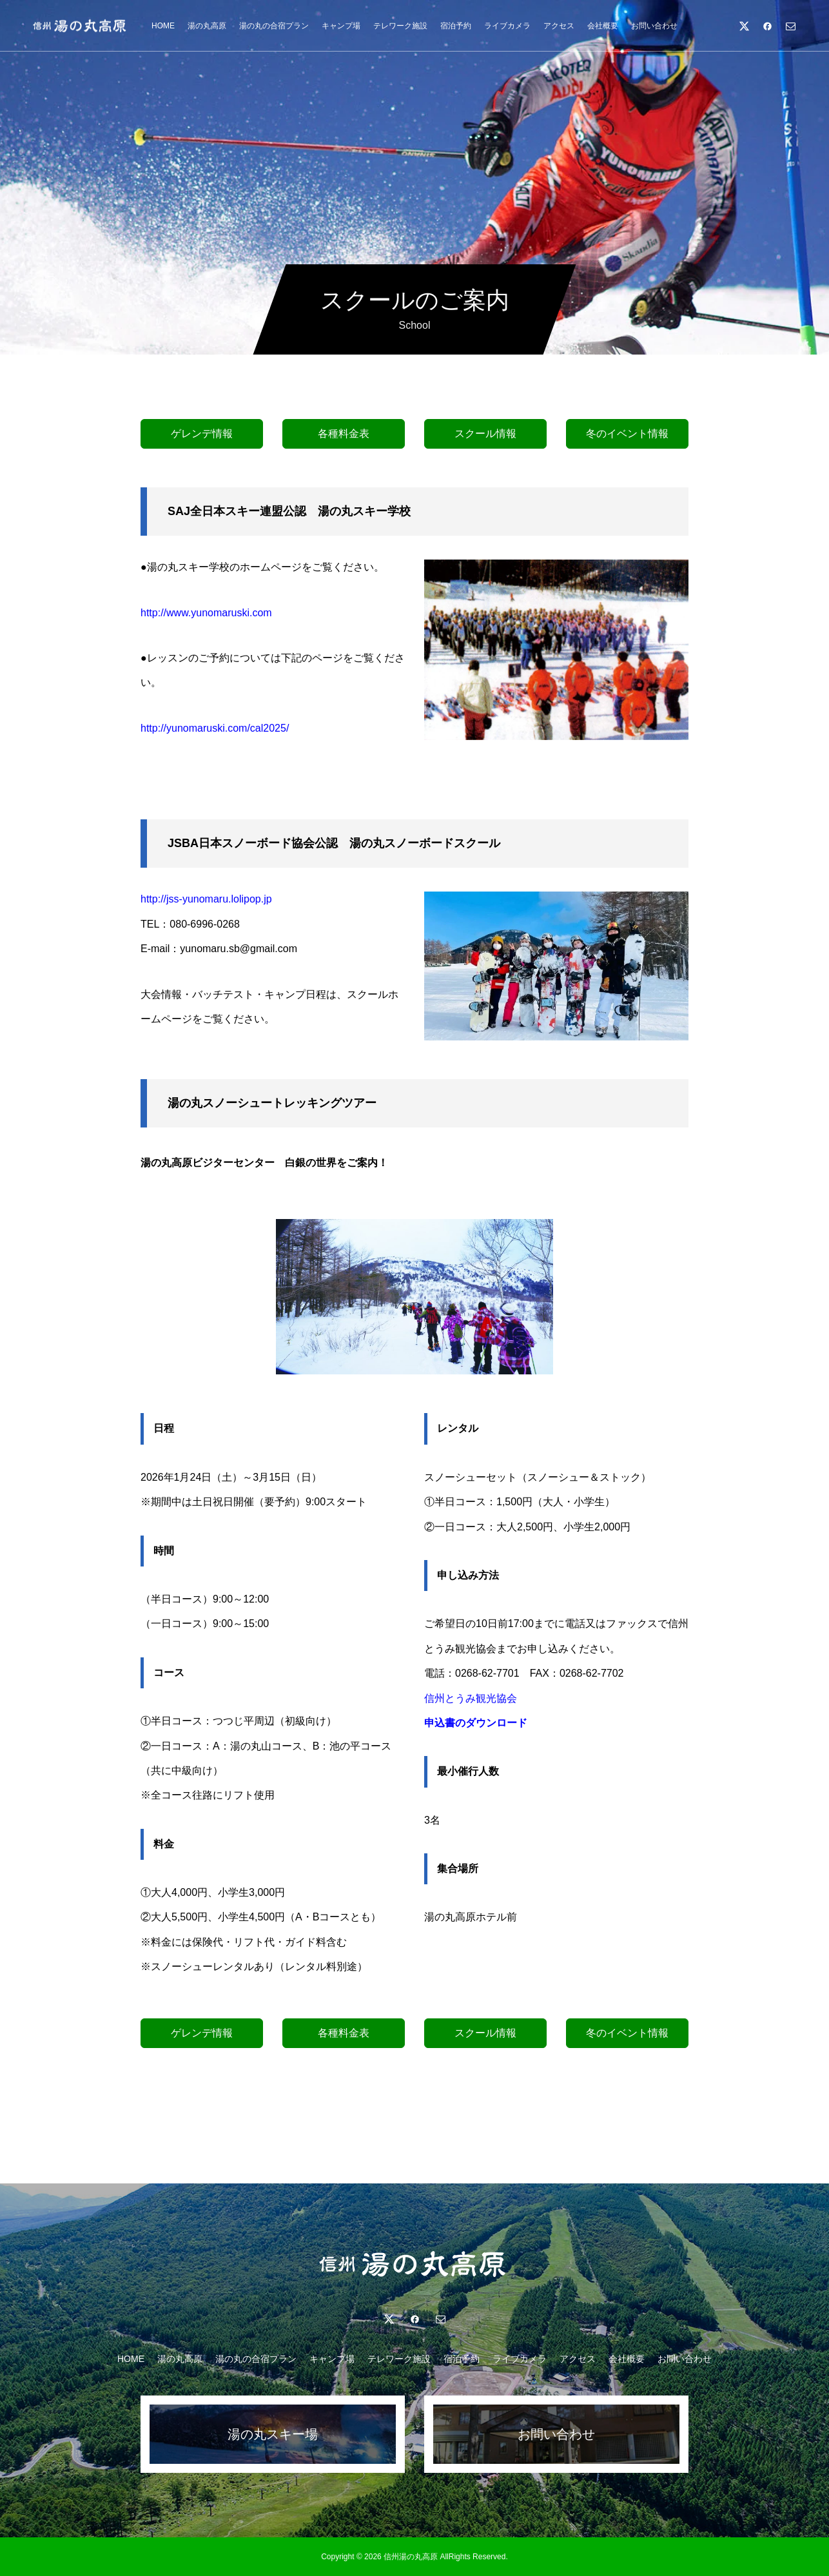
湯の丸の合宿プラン (274, 25)
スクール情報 (485, 433)
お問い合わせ (654, 25)
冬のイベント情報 (627, 433)
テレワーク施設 (400, 25)
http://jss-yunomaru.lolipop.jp (206, 898)
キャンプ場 (341, 25)
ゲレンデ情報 (202, 433)
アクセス (558, 25)
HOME (163, 25)
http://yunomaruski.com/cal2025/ (215, 728)
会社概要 (602, 25)
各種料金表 (343, 433)
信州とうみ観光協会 (470, 1698)
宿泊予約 (455, 25)
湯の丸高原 (207, 25)
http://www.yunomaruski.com (206, 612)
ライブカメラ (507, 25)
